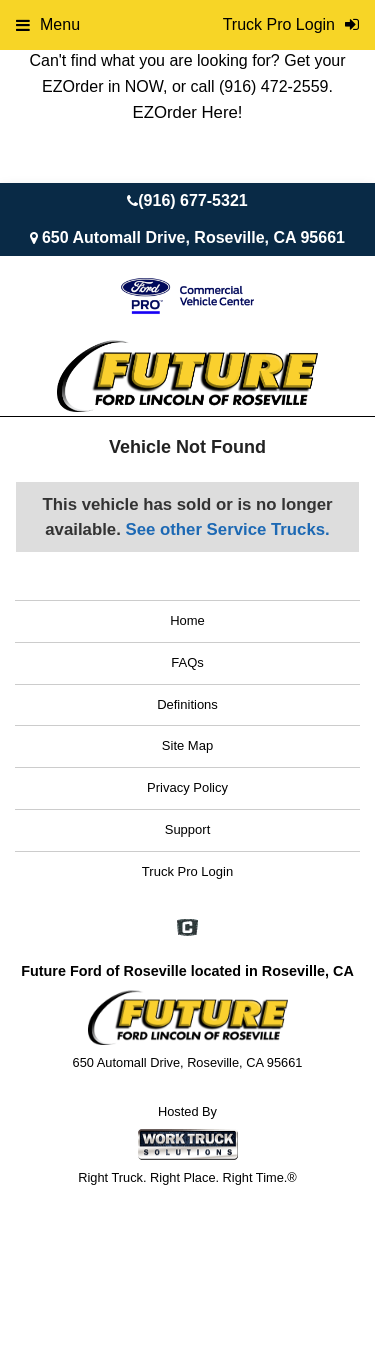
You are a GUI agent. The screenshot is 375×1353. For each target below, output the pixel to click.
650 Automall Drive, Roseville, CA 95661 (193, 237)
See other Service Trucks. (227, 529)
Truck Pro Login (187, 871)
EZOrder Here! (187, 112)
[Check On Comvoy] (187, 929)
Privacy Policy (187, 787)
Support (188, 829)
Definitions (187, 704)
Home (187, 620)
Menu (48, 24)
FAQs (187, 662)
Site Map (187, 745)
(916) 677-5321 (192, 200)
